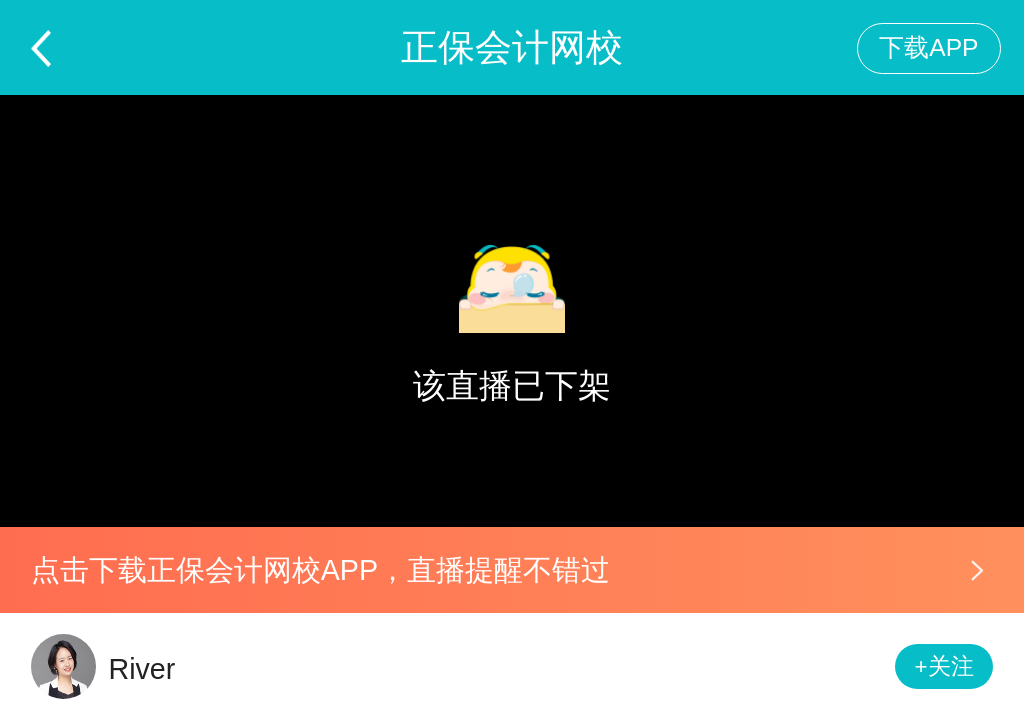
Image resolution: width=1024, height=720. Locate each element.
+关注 (944, 666)
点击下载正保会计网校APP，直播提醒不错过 (320, 570)
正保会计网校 (512, 47)
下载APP (928, 47)
